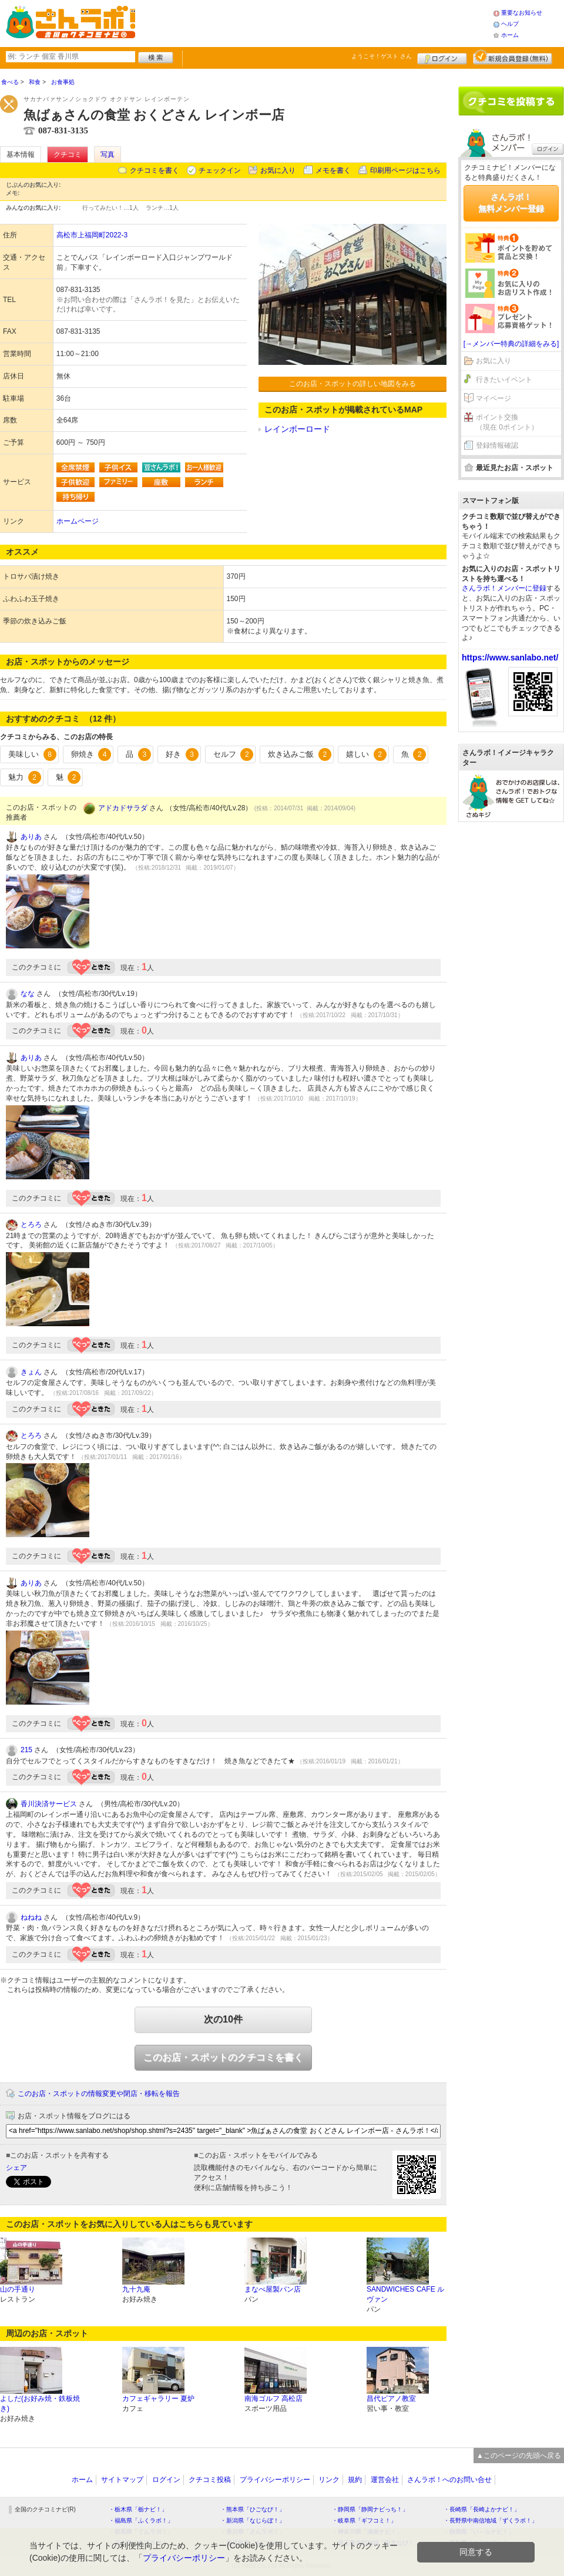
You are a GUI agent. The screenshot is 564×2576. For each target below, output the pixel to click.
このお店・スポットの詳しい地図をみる (352, 384)
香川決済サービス (49, 1804)
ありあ (31, 837)
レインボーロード (297, 429)
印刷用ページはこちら (405, 170)
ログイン (442, 57)
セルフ (233, 754)
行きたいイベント (504, 379)
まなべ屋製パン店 (272, 2289)
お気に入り (278, 170)
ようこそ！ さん (381, 56)
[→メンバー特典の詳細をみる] (511, 344)
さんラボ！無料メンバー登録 (511, 202)
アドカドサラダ (122, 808)
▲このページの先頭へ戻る (518, 2455)
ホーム (510, 35)
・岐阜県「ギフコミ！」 (364, 2520)
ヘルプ (510, 24)
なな (28, 994)
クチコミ (67, 154)
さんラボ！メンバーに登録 (504, 588)
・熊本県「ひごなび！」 (252, 2509)
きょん (31, 1372)
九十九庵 (136, 2289)
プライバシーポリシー (275, 2480)
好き (182, 754)
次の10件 (223, 2019)
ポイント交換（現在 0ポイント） (507, 422)
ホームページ (77, 521)
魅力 (24, 777)
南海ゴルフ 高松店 (273, 2398)
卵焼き (91, 754)
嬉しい (366, 754)
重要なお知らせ (521, 12)
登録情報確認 (497, 445)
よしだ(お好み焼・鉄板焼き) (40, 2403)
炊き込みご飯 (299, 754)
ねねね (31, 1917)
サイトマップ (122, 2480)
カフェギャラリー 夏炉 (158, 2398)
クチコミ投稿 (210, 2480)
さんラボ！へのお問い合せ (449, 2480)
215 (26, 1750)
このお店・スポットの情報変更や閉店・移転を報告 (99, 2093)
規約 (355, 2480)
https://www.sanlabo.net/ (510, 657)
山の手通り (17, 2289)
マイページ (493, 398)
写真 (107, 154)
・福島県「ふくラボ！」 (141, 2520)
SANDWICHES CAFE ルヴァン (405, 2294)
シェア (16, 2168)
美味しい (32, 754)
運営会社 (385, 2480)
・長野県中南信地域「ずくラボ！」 (491, 2520)
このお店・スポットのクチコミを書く (223, 2057)
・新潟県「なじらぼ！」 (252, 2520)
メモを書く (333, 170)
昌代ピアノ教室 (391, 2398)
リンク (329, 2480)
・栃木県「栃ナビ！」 (138, 2509)
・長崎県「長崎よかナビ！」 (482, 2509)
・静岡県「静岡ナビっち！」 (370, 2509)
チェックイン (220, 170)
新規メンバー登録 (512, 57)
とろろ (31, 1224)
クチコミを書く (154, 170)
